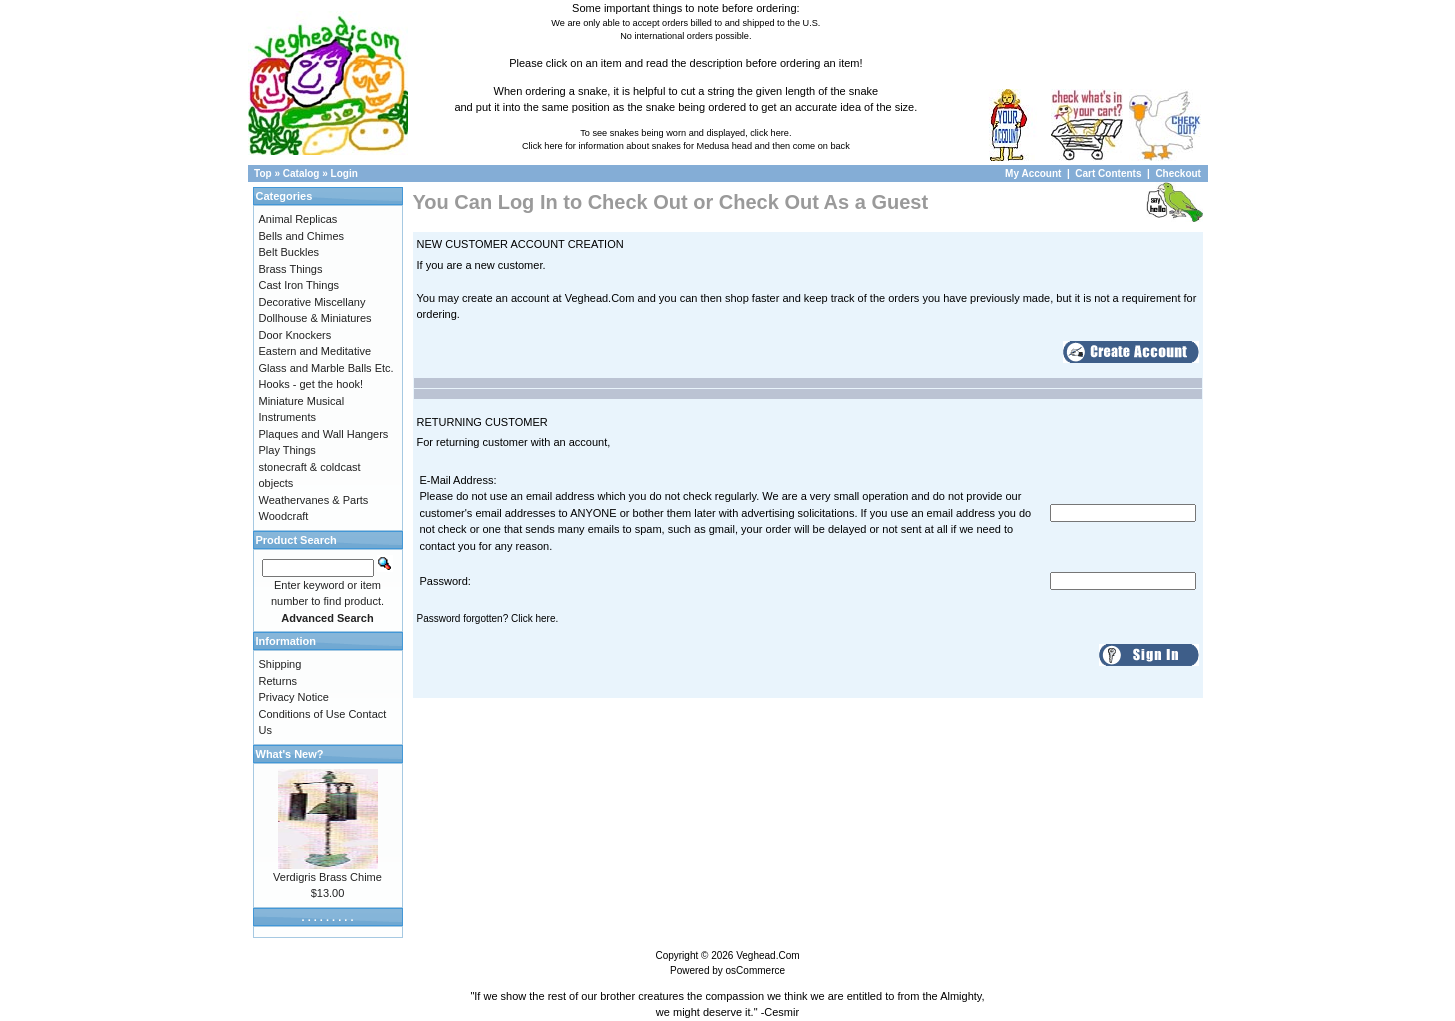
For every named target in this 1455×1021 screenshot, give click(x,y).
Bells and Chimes (302, 236)
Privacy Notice (294, 697)
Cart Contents (1108, 173)
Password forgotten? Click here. (488, 618)
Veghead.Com (767, 955)
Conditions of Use (302, 714)
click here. (770, 133)
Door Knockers (295, 335)
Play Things (287, 450)
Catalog (301, 173)
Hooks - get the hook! (311, 384)
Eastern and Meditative (315, 351)
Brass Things (291, 269)
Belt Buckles (289, 252)
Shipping (280, 664)
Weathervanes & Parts (314, 500)
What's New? (290, 754)
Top (263, 173)
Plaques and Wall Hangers (324, 434)
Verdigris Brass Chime (327, 877)
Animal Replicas (298, 219)
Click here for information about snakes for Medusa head (637, 146)
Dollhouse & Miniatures (315, 318)
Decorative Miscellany (312, 302)
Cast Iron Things (299, 285)
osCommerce (755, 970)
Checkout (1178, 173)
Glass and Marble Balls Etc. (326, 368)
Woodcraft (284, 516)
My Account (1034, 173)
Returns (278, 681)
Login (344, 173)
